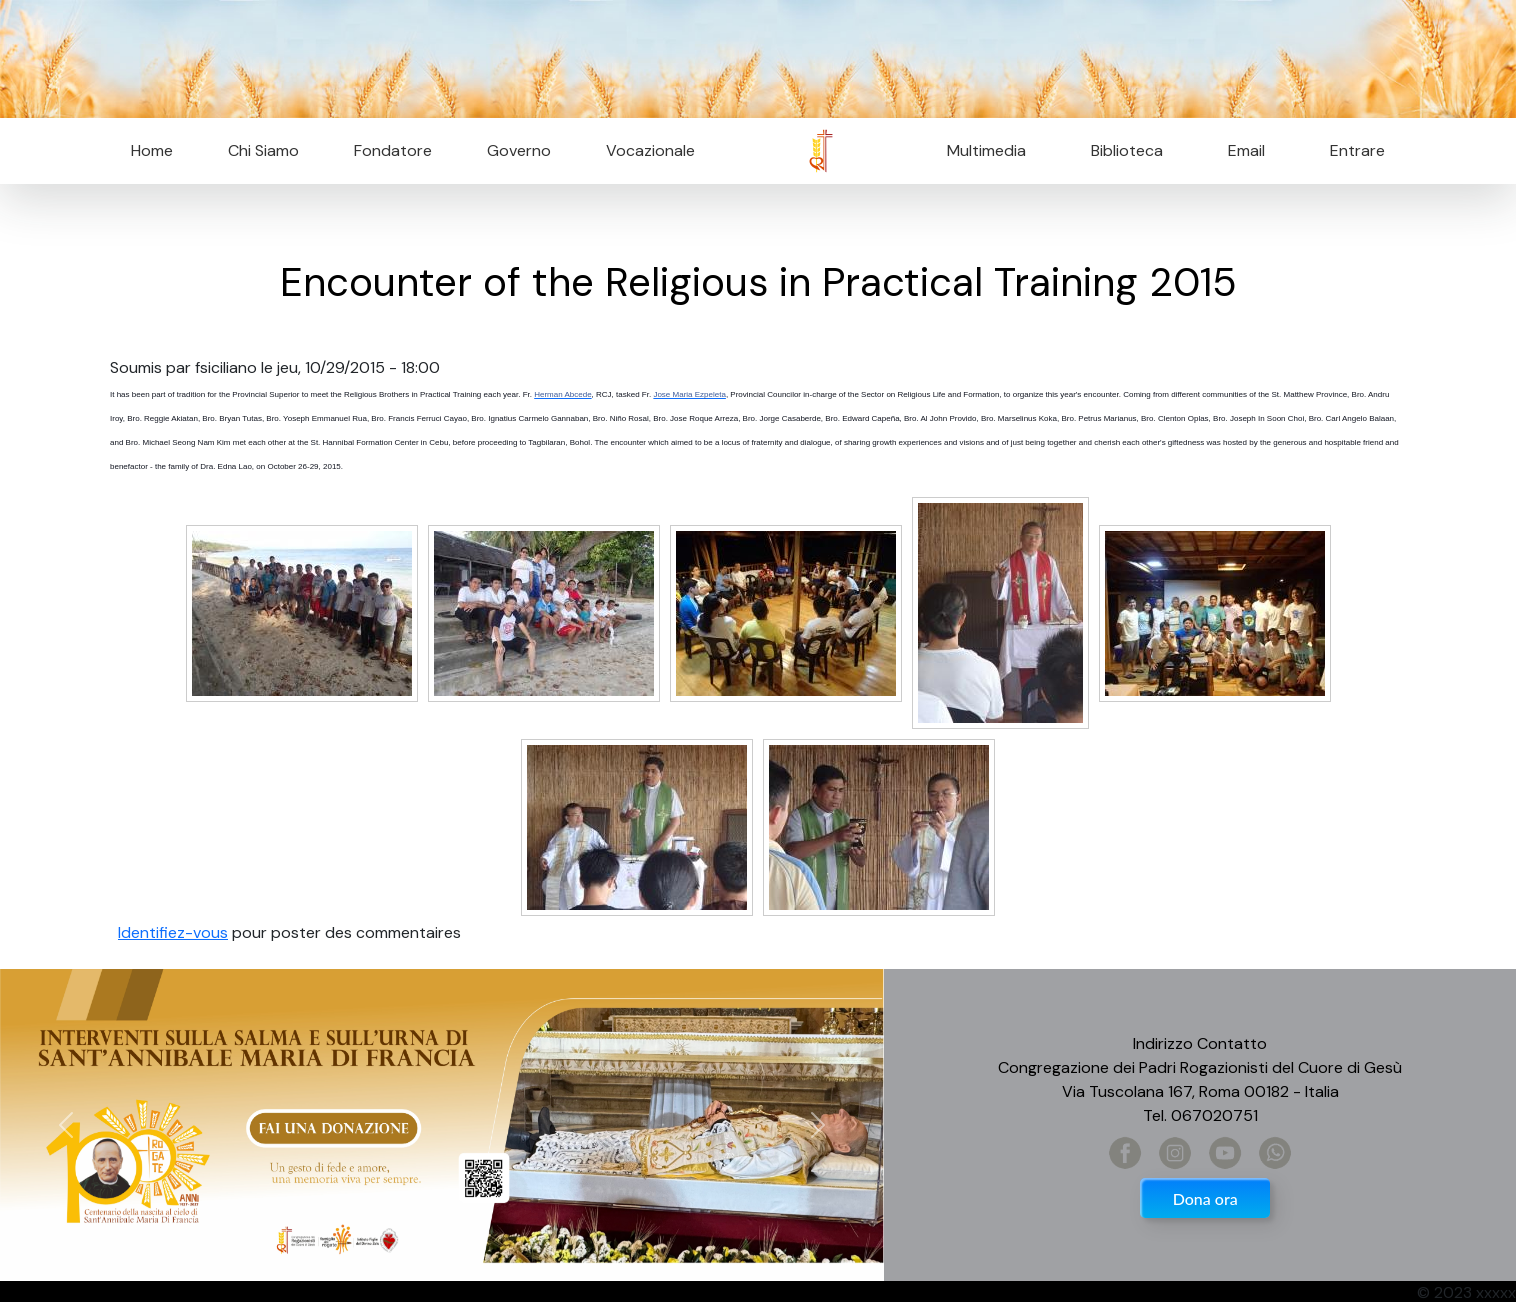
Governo (519, 150)
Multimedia (986, 150)
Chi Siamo (263, 150)
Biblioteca (1127, 150)
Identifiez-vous (173, 932)
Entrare (1357, 150)
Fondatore (393, 150)
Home (152, 150)
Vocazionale (650, 150)
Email (1240, 150)
